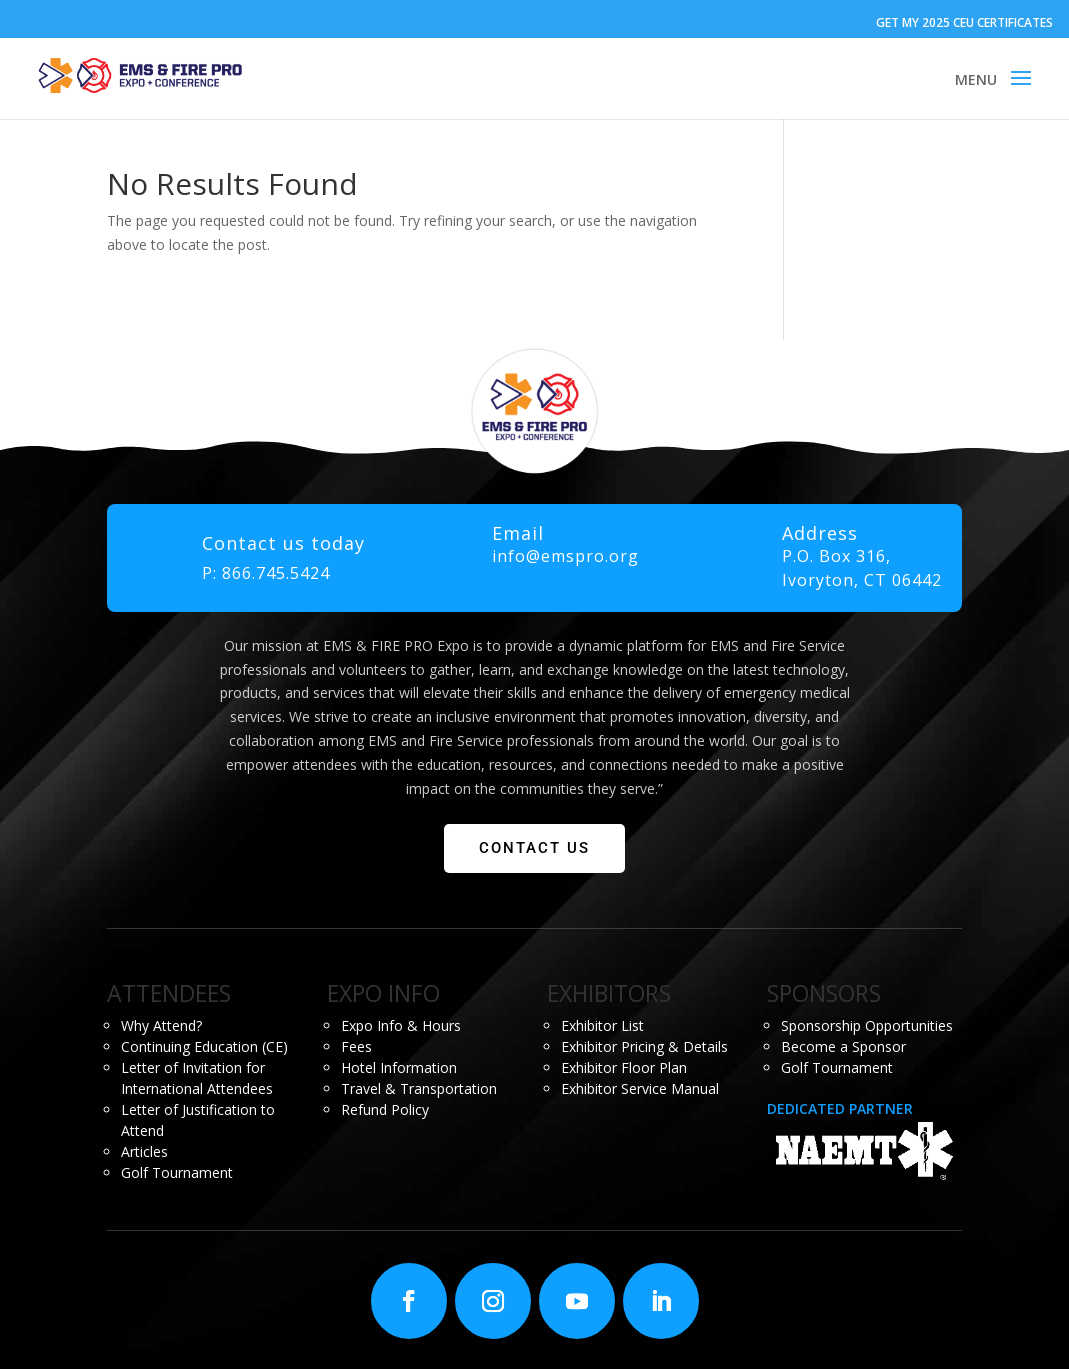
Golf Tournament (177, 1172)
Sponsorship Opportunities (867, 1025)
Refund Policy (385, 1109)
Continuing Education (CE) (204, 1046)
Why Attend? (161, 1025)
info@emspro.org (565, 556)
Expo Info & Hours (401, 1025)
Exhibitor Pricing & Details (644, 1046)
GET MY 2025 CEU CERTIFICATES (964, 22)
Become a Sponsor (843, 1046)
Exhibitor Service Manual (640, 1088)
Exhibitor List (602, 1025)
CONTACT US (534, 848)
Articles (144, 1151)
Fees (356, 1046)
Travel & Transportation (419, 1088)
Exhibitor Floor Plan (624, 1067)
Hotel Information (399, 1067)
